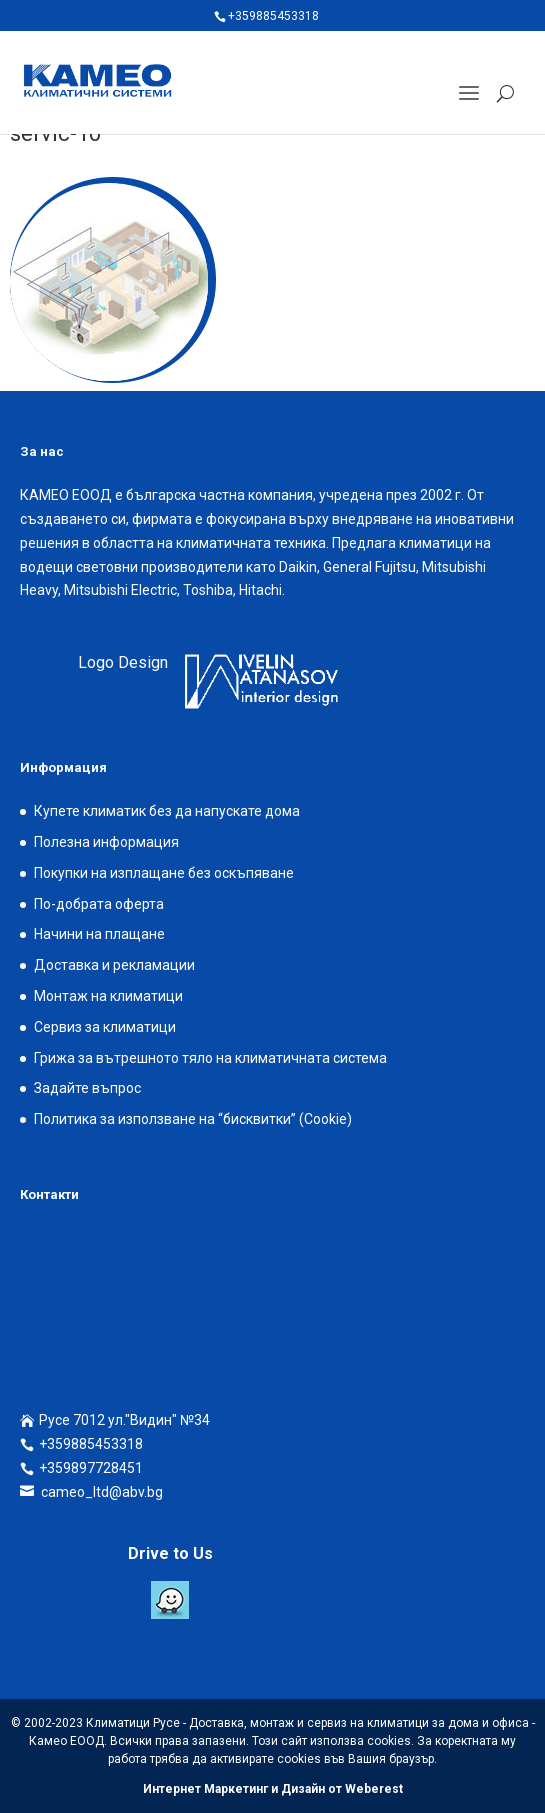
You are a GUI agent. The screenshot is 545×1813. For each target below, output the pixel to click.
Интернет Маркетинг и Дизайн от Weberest (273, 1789)
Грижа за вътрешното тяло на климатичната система (210, 1058)
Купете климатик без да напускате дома (167, 811)
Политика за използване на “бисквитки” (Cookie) (193, 1119)
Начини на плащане (99, 934)
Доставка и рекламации (114, 965)
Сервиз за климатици (105, 1027)
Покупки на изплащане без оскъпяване (164, 873)
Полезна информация (106, 842)
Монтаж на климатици (108, 996)
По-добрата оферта (99, 904)
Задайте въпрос (87, 1088)
